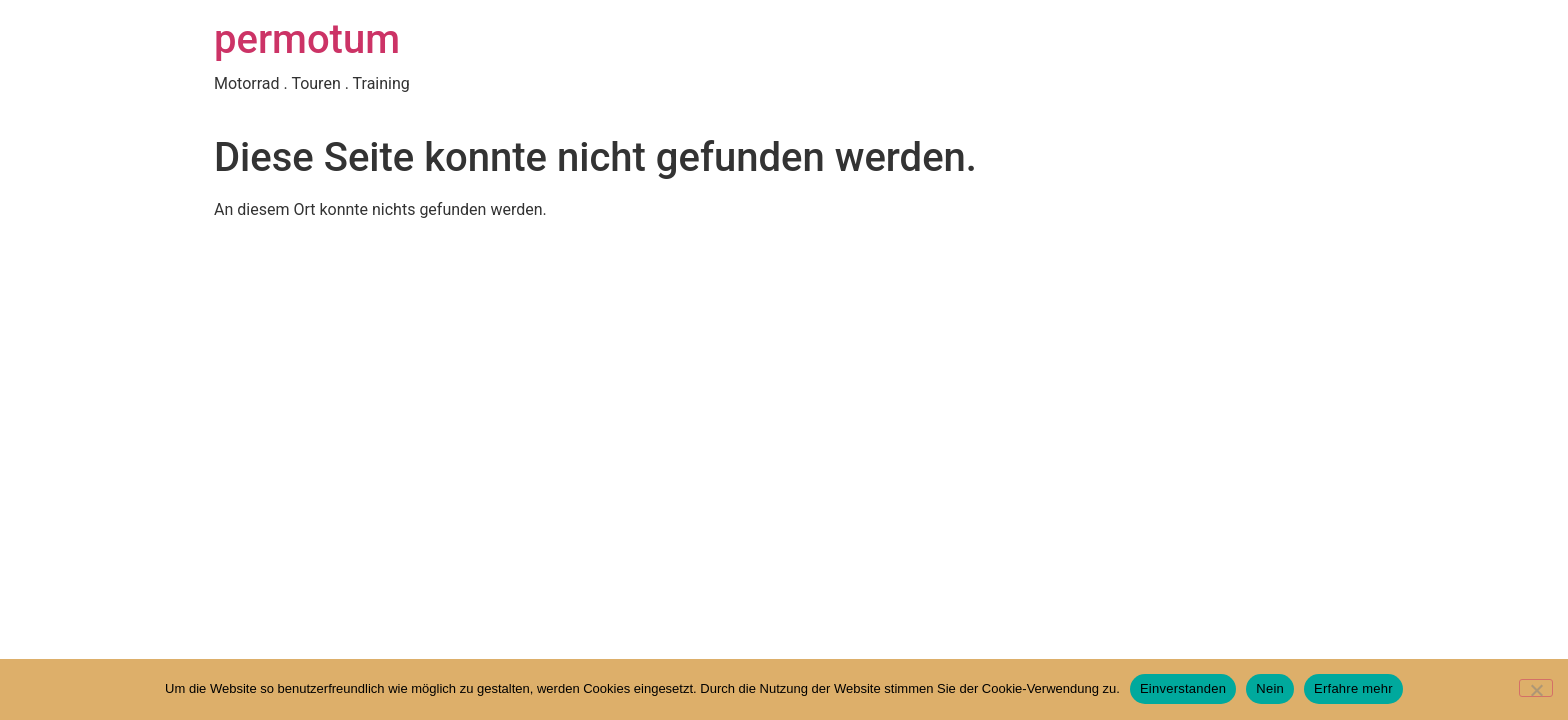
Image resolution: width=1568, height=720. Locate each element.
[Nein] (1536, 688)
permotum (307, 39)
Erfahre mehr (1353, 688)
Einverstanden (1183, 688)
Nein (1270, 688)
